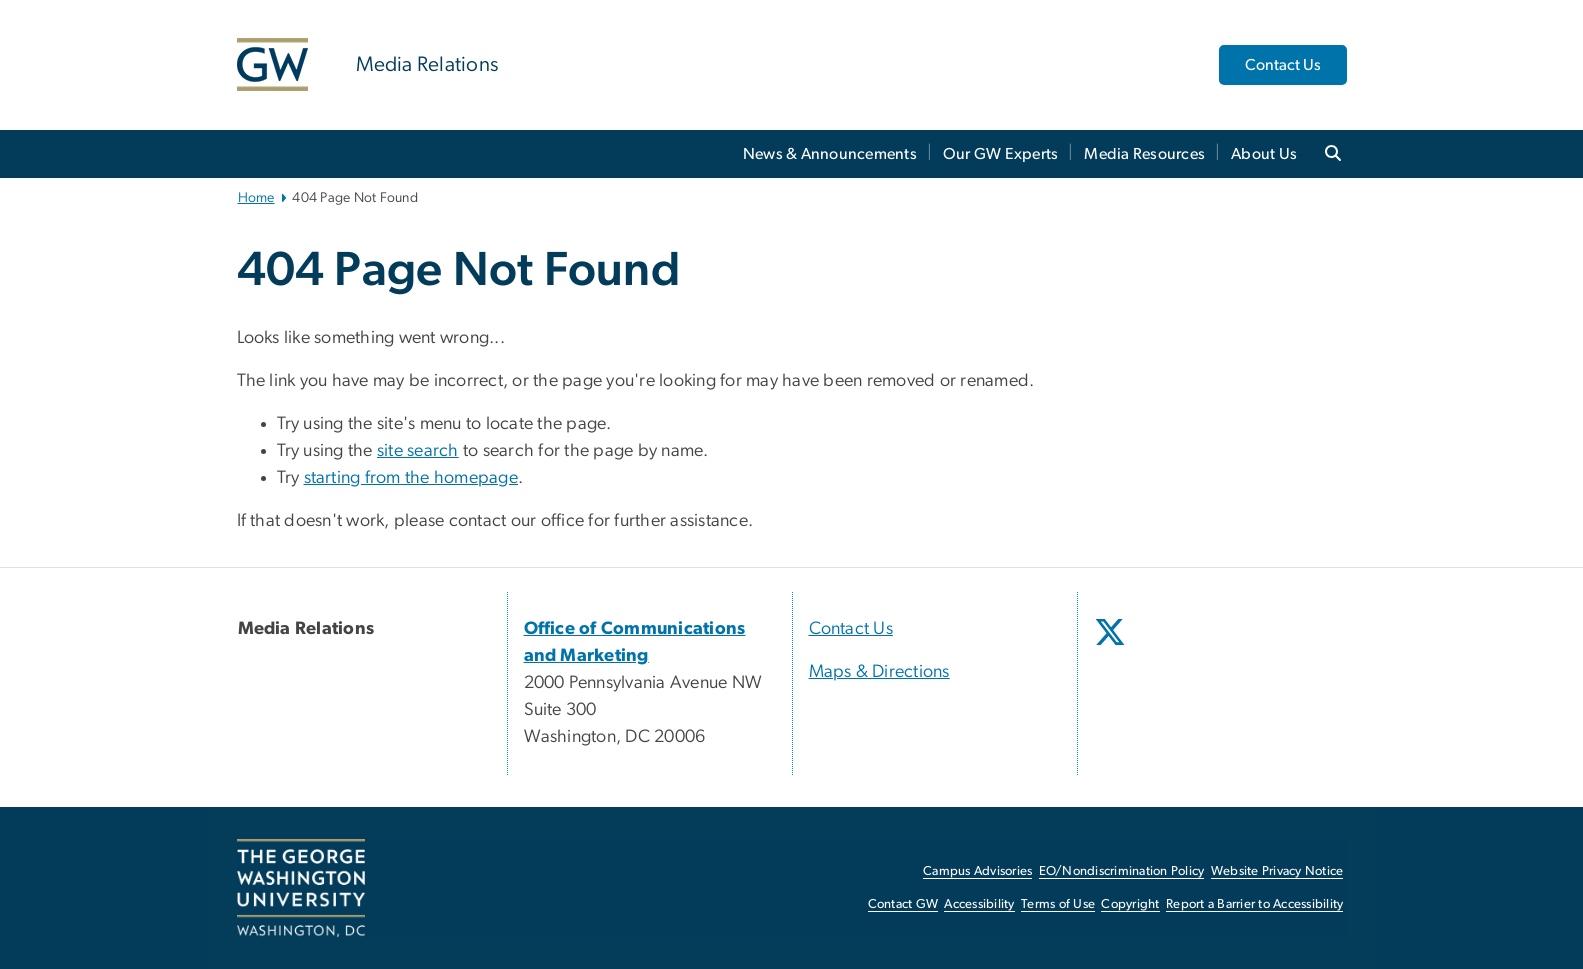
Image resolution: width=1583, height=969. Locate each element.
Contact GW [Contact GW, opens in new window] (903, 904)
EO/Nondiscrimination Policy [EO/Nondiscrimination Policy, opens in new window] (1122, 871)
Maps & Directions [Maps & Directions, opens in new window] (879, 672)
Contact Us (1283, 65)
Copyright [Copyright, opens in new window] (1130, 904)
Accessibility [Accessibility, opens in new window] (979, 904)
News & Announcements (830, 154)
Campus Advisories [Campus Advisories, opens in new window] (977, 871)
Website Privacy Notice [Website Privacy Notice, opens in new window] (1277, 871)
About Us (1264, 154)
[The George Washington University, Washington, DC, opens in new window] (301, 888)
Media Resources (1144, 154)
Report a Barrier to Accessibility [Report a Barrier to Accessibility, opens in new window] (1254, 904)
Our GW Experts (1001, 154)
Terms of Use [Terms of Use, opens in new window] (1058, 904)
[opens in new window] (1112, 647)
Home (256, 198)
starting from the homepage (411, 478)
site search (418, 451)
